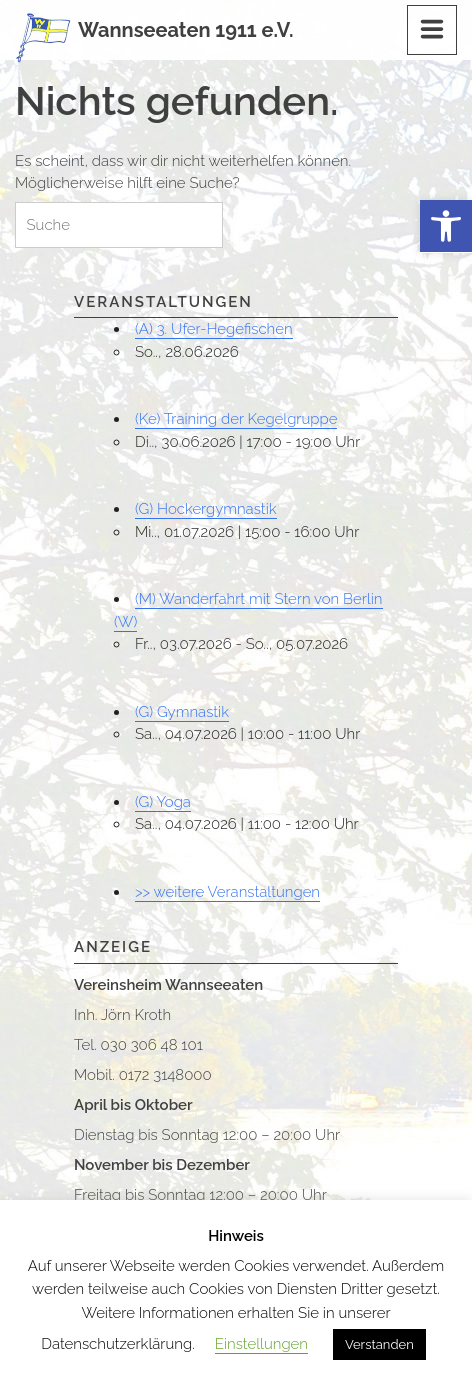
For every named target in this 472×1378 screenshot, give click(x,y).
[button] (446, 226)
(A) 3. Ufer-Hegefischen (214, 329)
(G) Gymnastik (182, 712)
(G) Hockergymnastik (206, 509)
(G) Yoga (163, 802)
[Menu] (432, 30)
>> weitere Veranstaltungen (227, 892)
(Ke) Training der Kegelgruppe (236, 419)
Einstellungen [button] (261, 1344)
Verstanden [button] (379, 1344)
